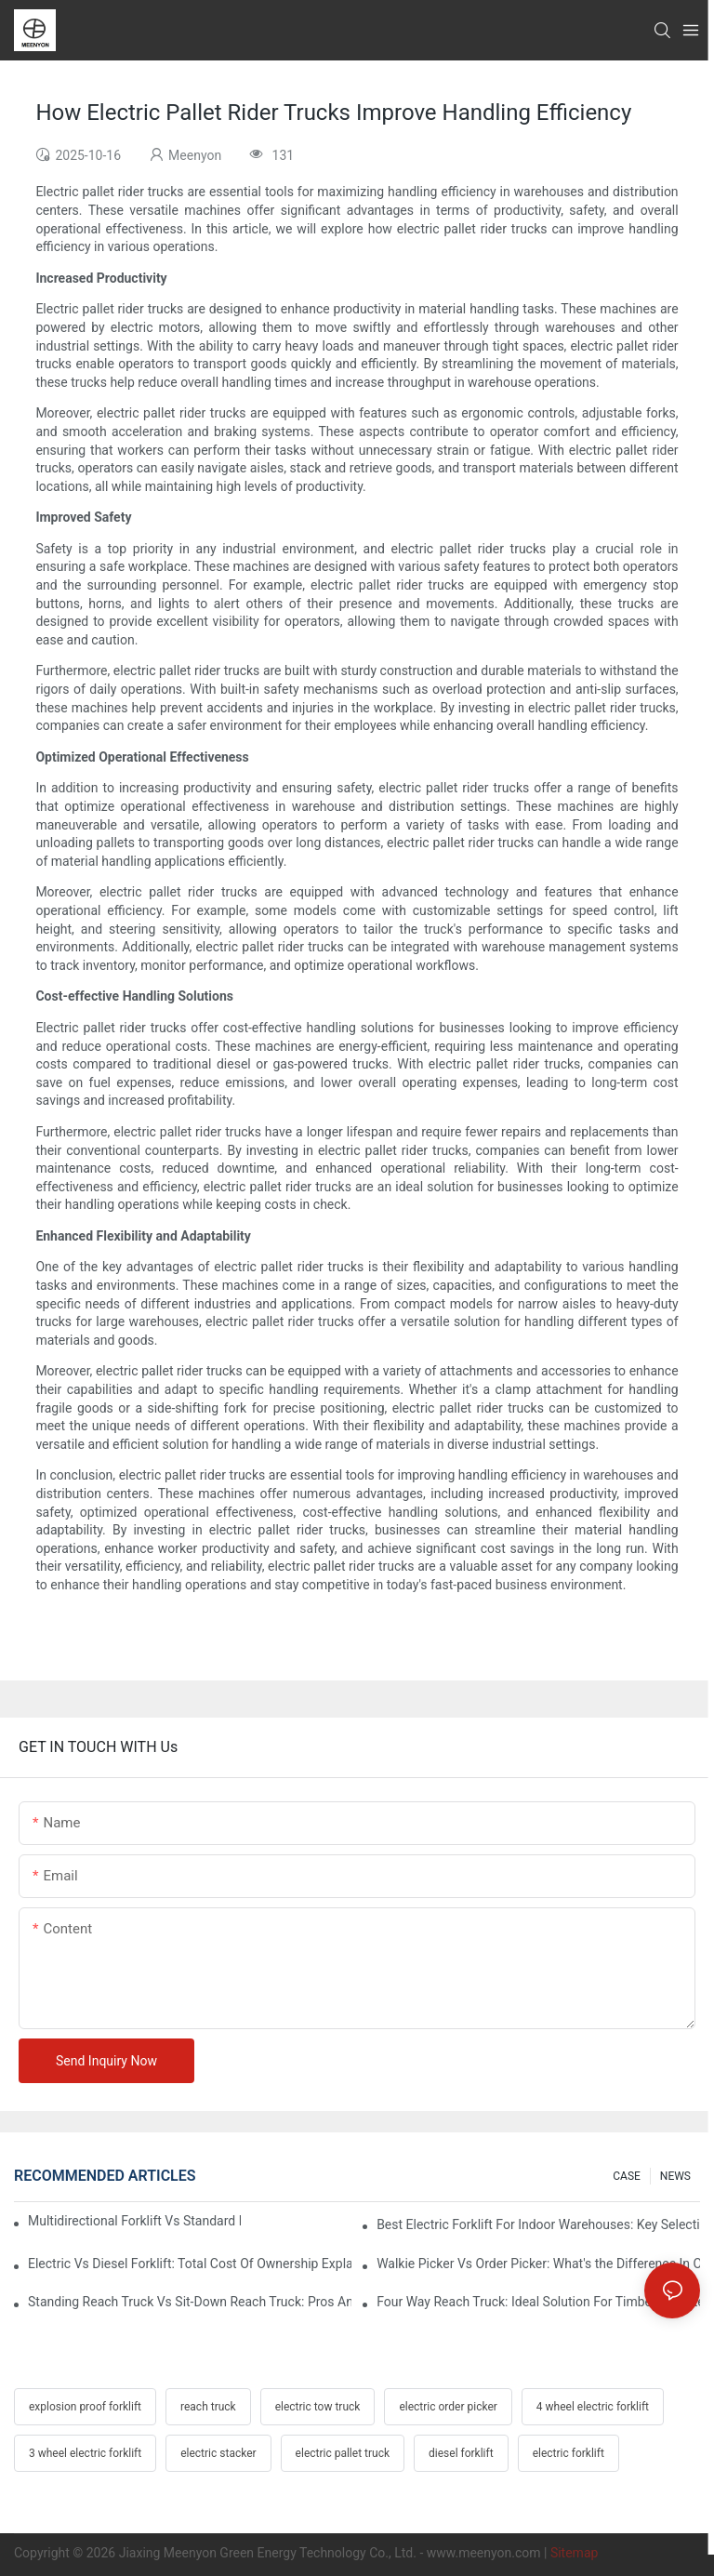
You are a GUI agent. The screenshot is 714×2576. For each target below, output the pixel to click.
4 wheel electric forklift (592, 2406)
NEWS (675, 2176)
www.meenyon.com (484, 2552)
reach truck (208, 2406)
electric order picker (447, 2406)
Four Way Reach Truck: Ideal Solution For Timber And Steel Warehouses (538, 2301)
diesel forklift (461, 2453)
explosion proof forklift (85, 2406)
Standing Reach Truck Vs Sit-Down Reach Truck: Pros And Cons (189, 2301)
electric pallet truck (343, 2453)
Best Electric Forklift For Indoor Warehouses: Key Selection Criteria (538, 2224)
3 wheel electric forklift (85, 2453)
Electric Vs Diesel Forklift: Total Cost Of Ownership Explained (189, 2263)
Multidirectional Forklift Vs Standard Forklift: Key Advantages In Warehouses (134, 2220)
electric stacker (218, 2453)
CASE (627, 2176)
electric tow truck (318, 2406)
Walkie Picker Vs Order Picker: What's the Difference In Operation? (538, 2263)
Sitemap (574, 2552)
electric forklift (568, 2453)
